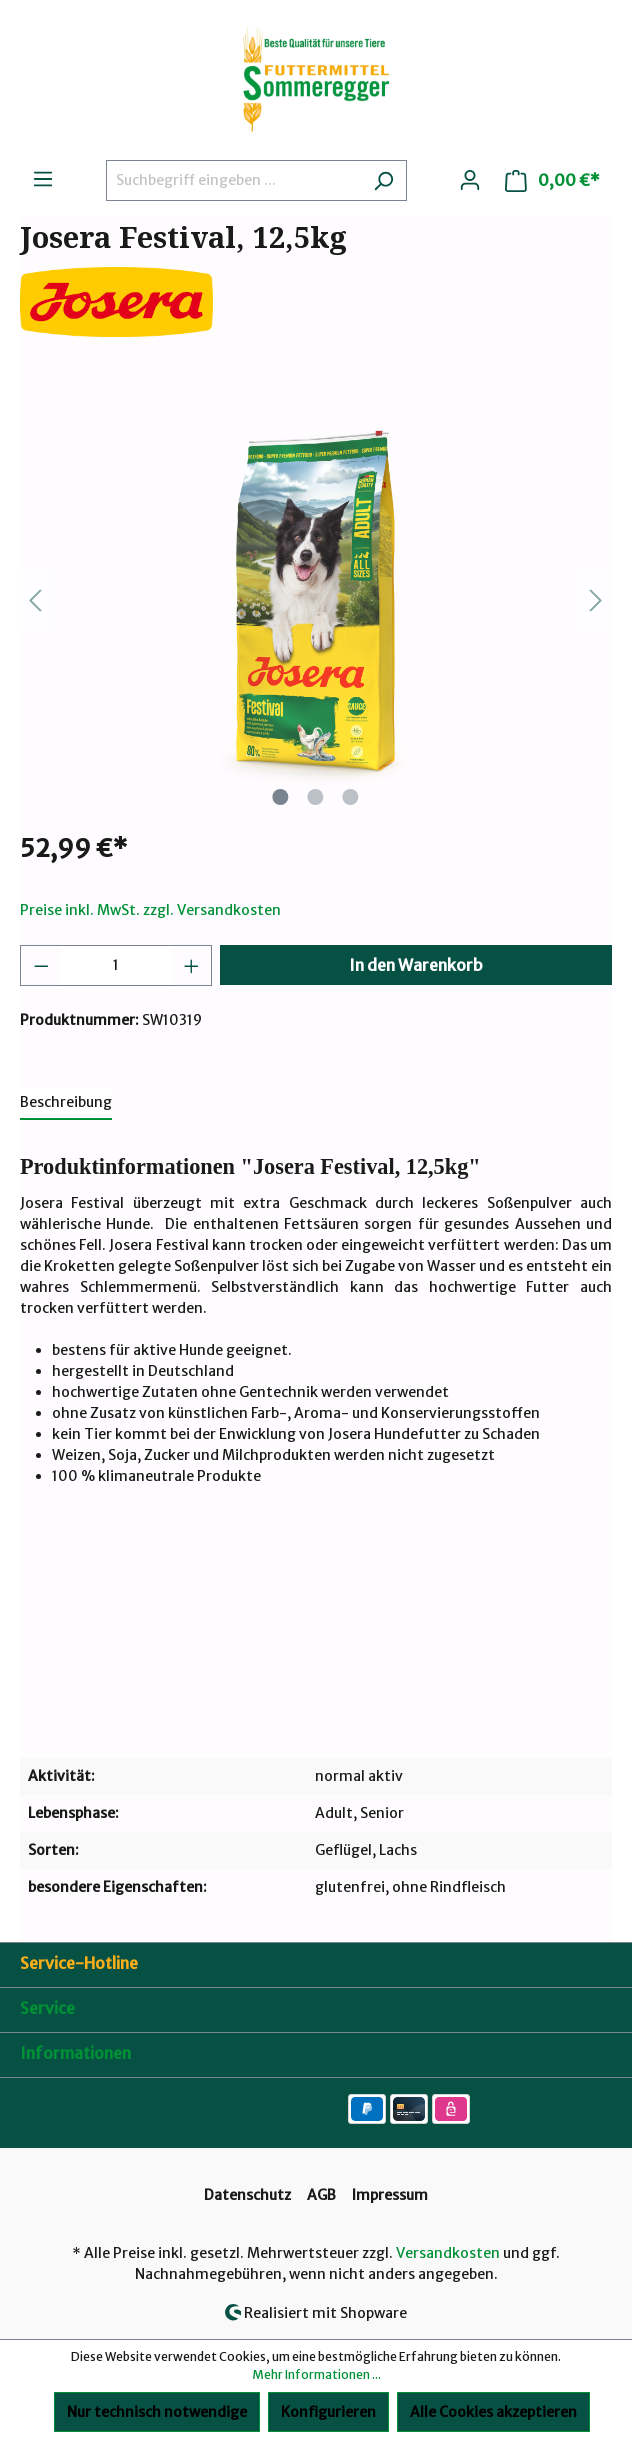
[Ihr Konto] (470, 180)
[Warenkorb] (552, 180)
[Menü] (43, 179)
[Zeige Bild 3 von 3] (351, 797)
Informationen (75, 2053)
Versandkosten (448, 2253)
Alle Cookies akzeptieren (493, 2412)
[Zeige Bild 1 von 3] (281, 797)
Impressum (390, 2195)
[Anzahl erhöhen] (192, 965)
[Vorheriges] (35, 600)
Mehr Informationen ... (316, 2374)
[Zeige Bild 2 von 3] (316, 797)
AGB (321, 2195)
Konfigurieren (328, 2412)
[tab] (66, 1103)
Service (47, 2008)
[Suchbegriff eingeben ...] (233, 180)
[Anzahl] (116, 965)
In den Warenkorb (416, 965)
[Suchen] (383, 180)
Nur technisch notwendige (157, 2412)
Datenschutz (247, 2195)
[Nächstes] (596, 600)
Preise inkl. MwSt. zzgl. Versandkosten (150, 910)
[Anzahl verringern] (41, 965)
